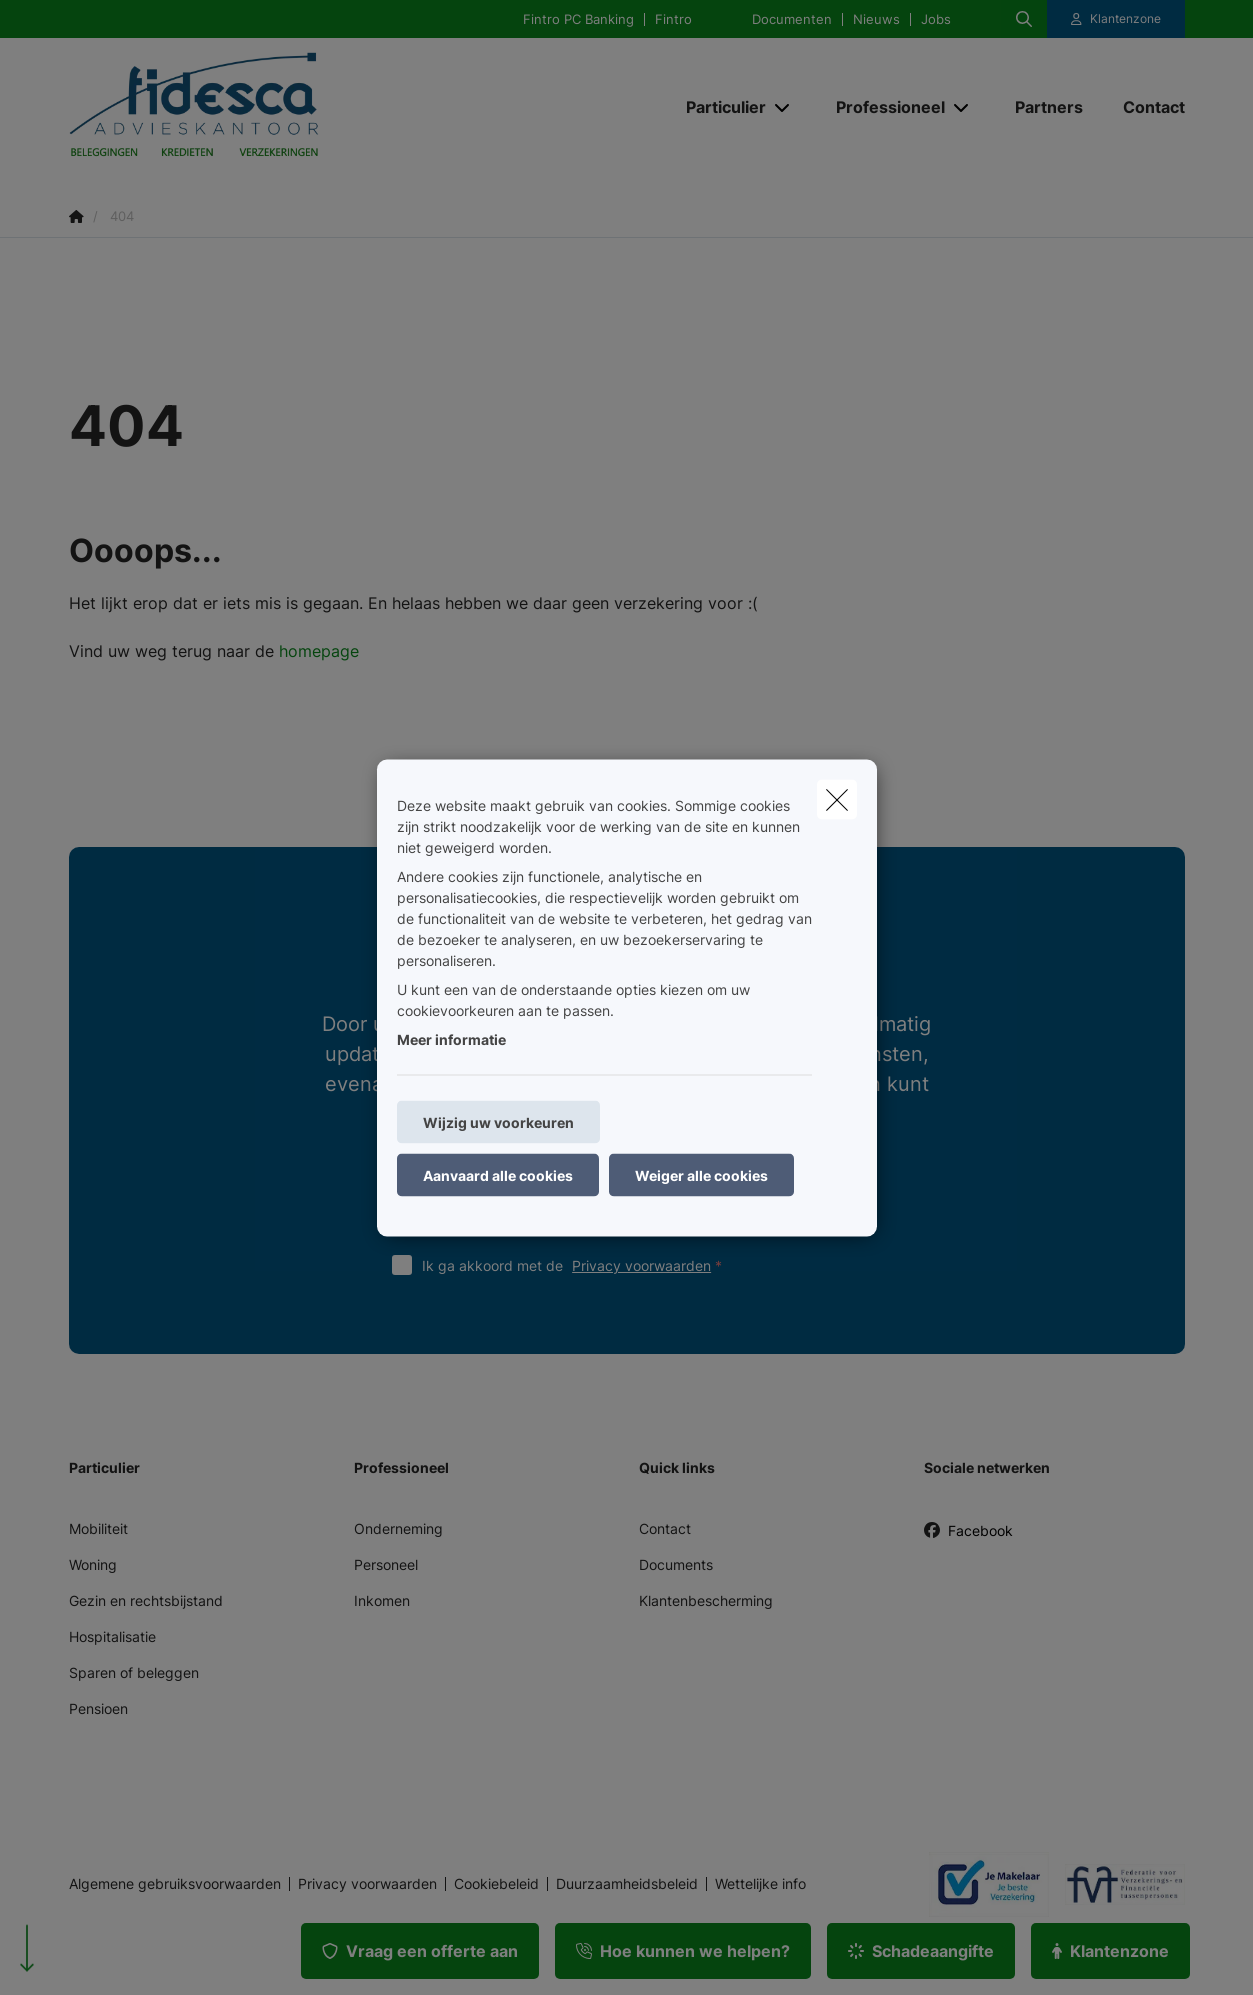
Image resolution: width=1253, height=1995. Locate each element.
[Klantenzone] (1116, 19)
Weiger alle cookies (701, 1174)
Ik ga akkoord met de (576, 1265)
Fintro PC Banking (578, 19)
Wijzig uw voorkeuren (498, 1121)
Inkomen (382, 1600)
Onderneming (398, 1528)
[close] (837, 799)
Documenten (792, 19)
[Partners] (1049, 107)
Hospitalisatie (112, 1636)
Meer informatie (451, 1038)
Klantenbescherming (706, 1600)
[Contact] (1144, 107)
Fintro (673, 19)
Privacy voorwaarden (641, 1265)
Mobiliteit (98, 1528)
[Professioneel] (883, 107)
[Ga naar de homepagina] (269, 107)
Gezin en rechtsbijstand (146, 1600)
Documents (676, 1564)
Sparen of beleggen (134, 1672)
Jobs (936, 19)
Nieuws (876, 19)
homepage (319, 651)
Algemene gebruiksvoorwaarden (175, 1884)
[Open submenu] (783, 107)
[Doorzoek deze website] (1024, 19)
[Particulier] (718, 107)
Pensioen (98, 1708)
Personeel (386, 1564)
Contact (665, 1528)
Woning (93, 1564)
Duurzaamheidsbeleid (627, 1884)
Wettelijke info (760, 1884)
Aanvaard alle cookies (498, 1174)
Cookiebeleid (496, 1884)
